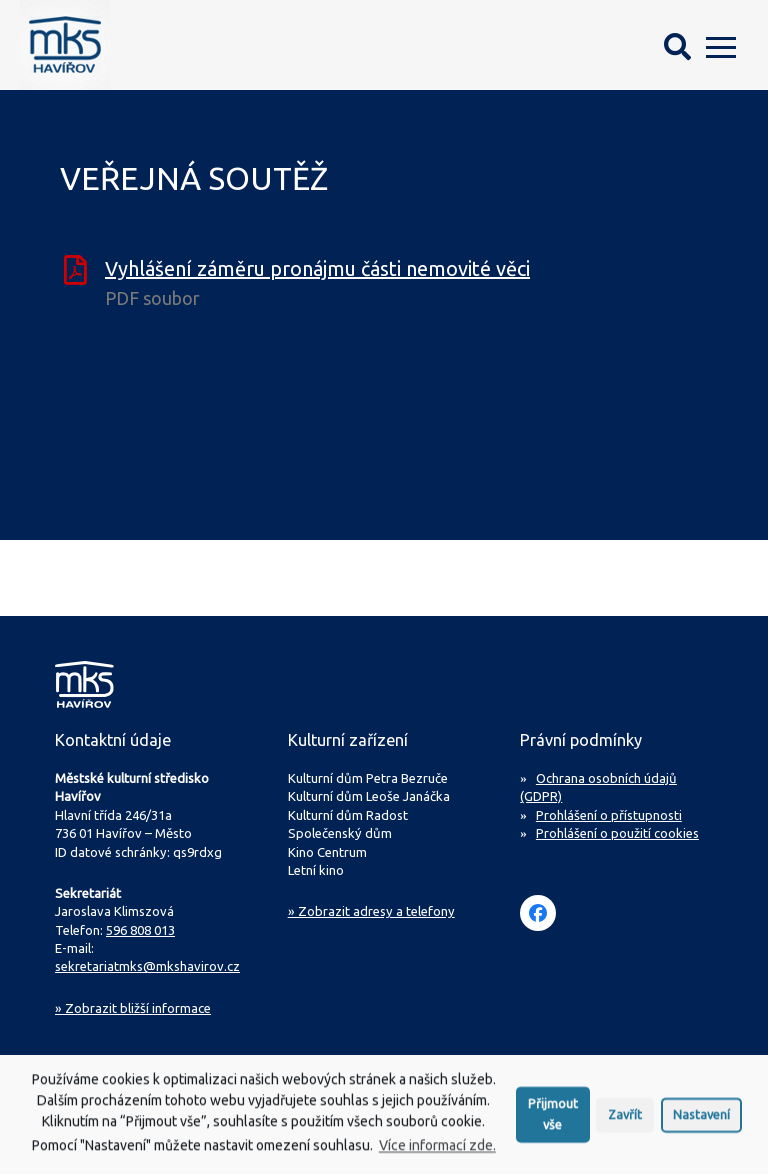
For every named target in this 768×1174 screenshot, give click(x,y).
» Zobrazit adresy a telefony (371, 911)
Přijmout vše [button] (553, 1120)
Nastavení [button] (701, 1121)
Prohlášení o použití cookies (617, 833)
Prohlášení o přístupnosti (609, 815)
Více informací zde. (437, 1152)
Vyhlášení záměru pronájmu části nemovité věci (317, 268)
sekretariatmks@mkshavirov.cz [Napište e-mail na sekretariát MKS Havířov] (147, 966)
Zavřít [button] (625, 1121)
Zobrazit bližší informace (133, 1008)
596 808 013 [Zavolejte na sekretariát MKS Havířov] (140, 930)
